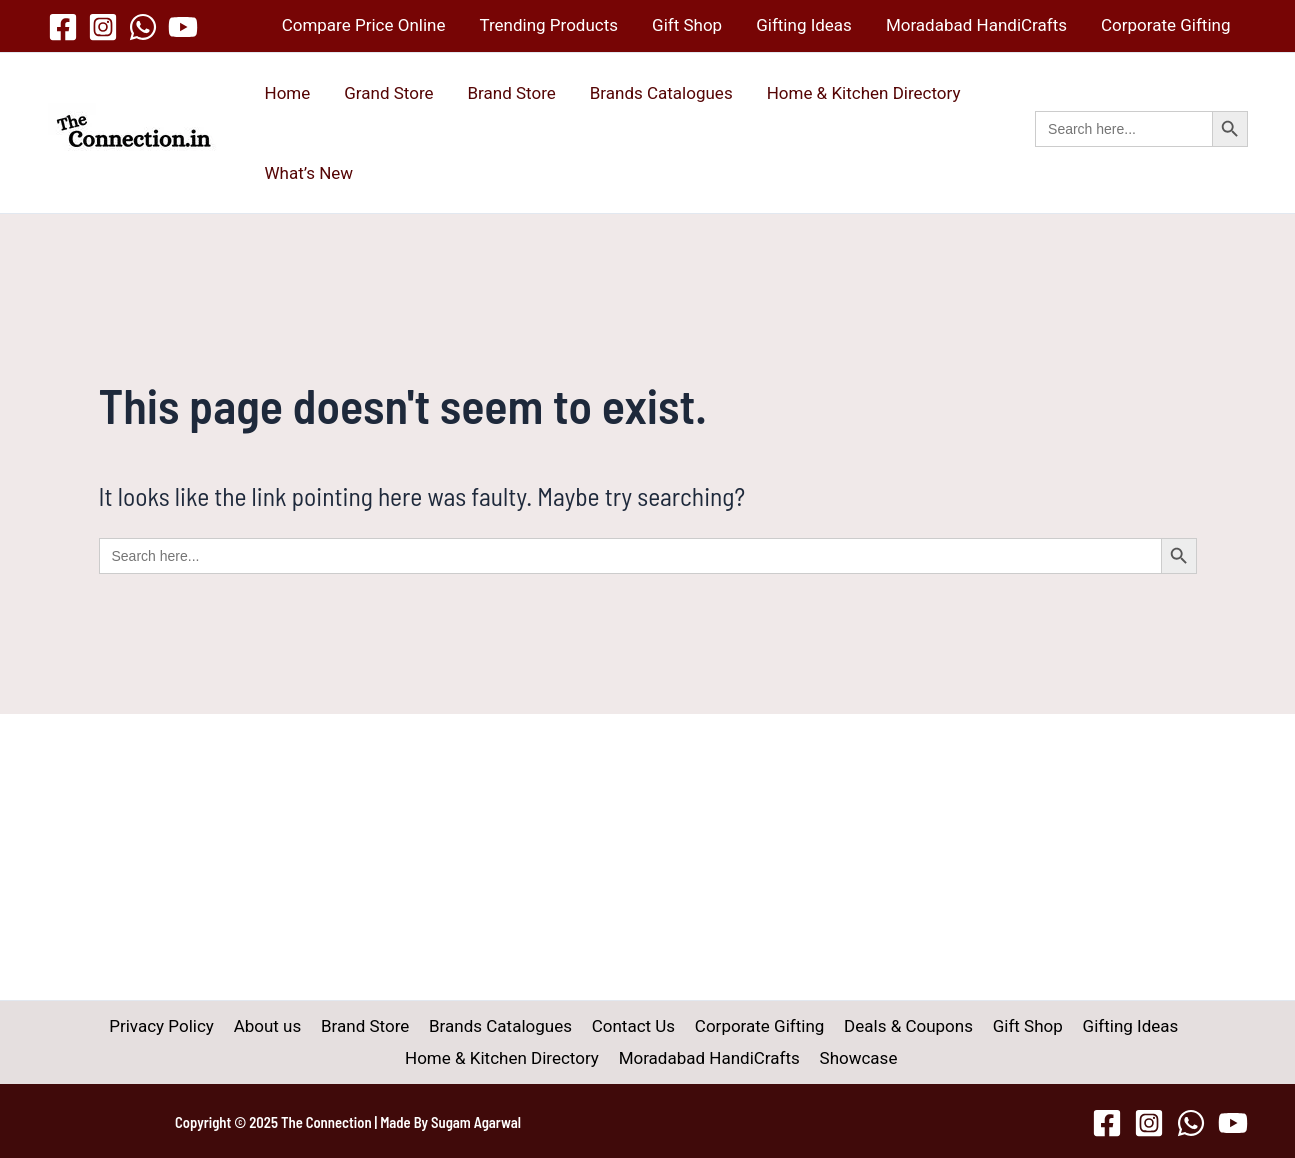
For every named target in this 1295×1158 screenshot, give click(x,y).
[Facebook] (63, 27)
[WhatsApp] (143, 27)
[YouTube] (183, 27)
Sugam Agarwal (476, 1122)
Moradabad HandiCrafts (976, 25)
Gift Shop (687, 25)
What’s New (309, 173)
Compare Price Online (364, 25)
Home (288, 93)
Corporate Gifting (1165, 25)
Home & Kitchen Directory (864, 93)
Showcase (856, 1058)
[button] (1141, 150)
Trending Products (548, 25)
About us (275, 1026)
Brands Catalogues (661, 93)
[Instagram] (103, 27)
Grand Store (388, 93)
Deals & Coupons (902, 1026)
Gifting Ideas (804, 25)
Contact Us (632, 1026)
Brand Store (512, 93)
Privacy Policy (172, 1026)
